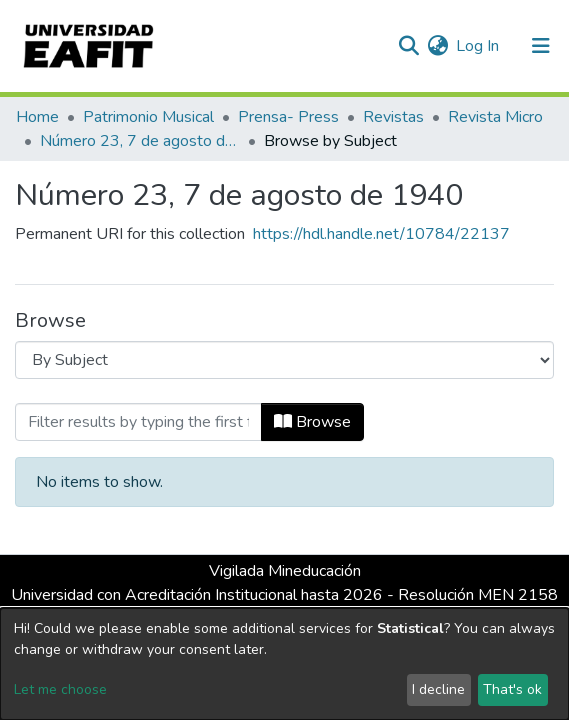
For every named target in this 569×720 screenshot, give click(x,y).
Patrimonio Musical (148, 117)
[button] (437, 46)
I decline (438, 689)
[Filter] (138, 422)
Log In (478, 46)
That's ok (512, 689)
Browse (312, 422)
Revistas (393, 117)
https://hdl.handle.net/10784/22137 (381, 234)
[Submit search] (408, 46)
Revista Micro (495, 117)
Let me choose (60, 689)
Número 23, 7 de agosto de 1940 (140, 141)
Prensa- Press (288, 117)
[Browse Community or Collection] (284, 360)
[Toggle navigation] (541, 46)
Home (37, 117)
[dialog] (284, 664)
